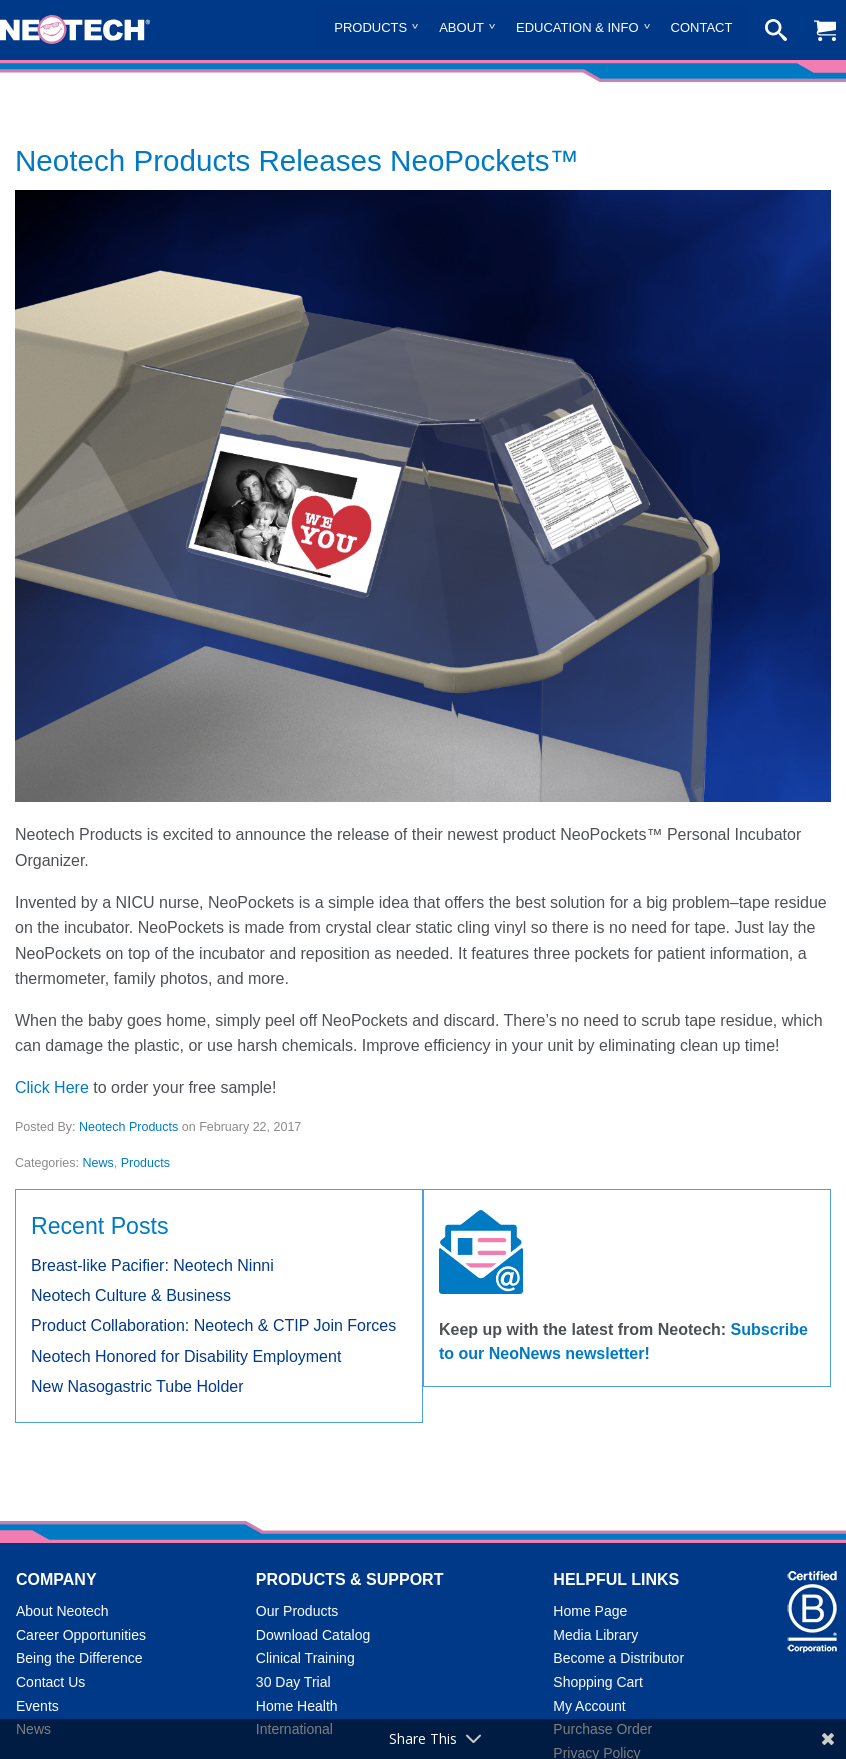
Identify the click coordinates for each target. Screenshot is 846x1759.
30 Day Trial (293, 1682)
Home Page (590, 1611)
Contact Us (50, 1682)
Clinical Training (305, 1658)
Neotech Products (128, 1127)
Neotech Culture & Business (131, 1295)
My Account (589, 1706)
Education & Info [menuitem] (577, 27)
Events (37, 1706)
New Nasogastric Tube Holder (137, 1386)
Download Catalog (313, 1635)
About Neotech (62, 1611)
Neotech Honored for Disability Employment (186, 1356)
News (97, 1163)
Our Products (297, 1611)
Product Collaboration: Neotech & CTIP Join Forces (213, 1325)
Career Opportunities (81, 1635)
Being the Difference (79, 1658)
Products (145, 1163)
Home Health (297, 1706)
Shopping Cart (598, 1682)
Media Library (595, 1635)
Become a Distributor (618, 1658)
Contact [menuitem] (702, 27)
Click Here (52, 1087)
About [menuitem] (461, 27)
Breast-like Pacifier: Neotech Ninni (152, 1265)
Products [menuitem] (370, 27)
